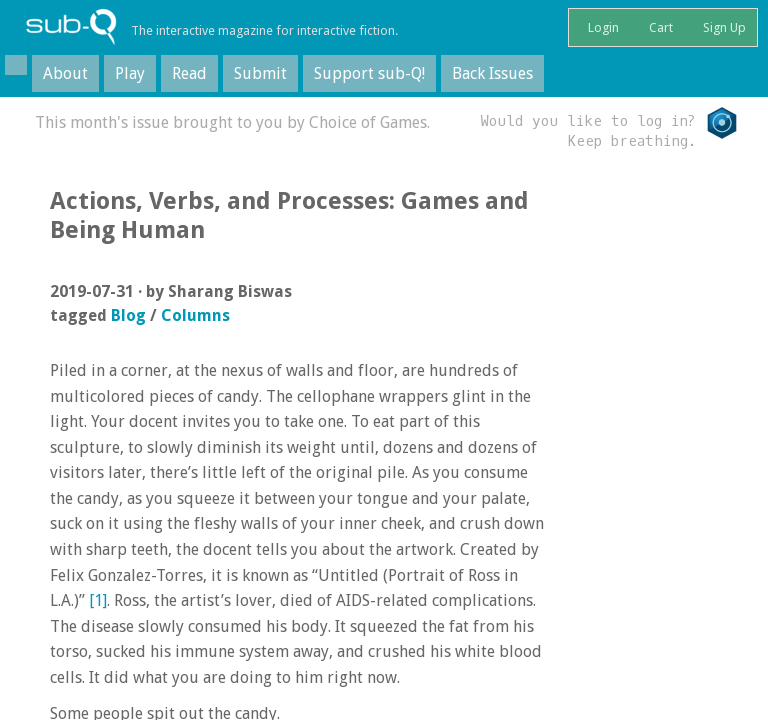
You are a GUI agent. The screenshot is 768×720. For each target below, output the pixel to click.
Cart (659, 27)
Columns (195, 315)
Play (130, 73)
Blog (128, 315)
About (65, 73)
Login (602, 27)
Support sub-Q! (369, 73)
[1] (98, 600)
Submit (260, 73)
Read (189, 73)
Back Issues (492, 73)
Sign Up (723, 27)
